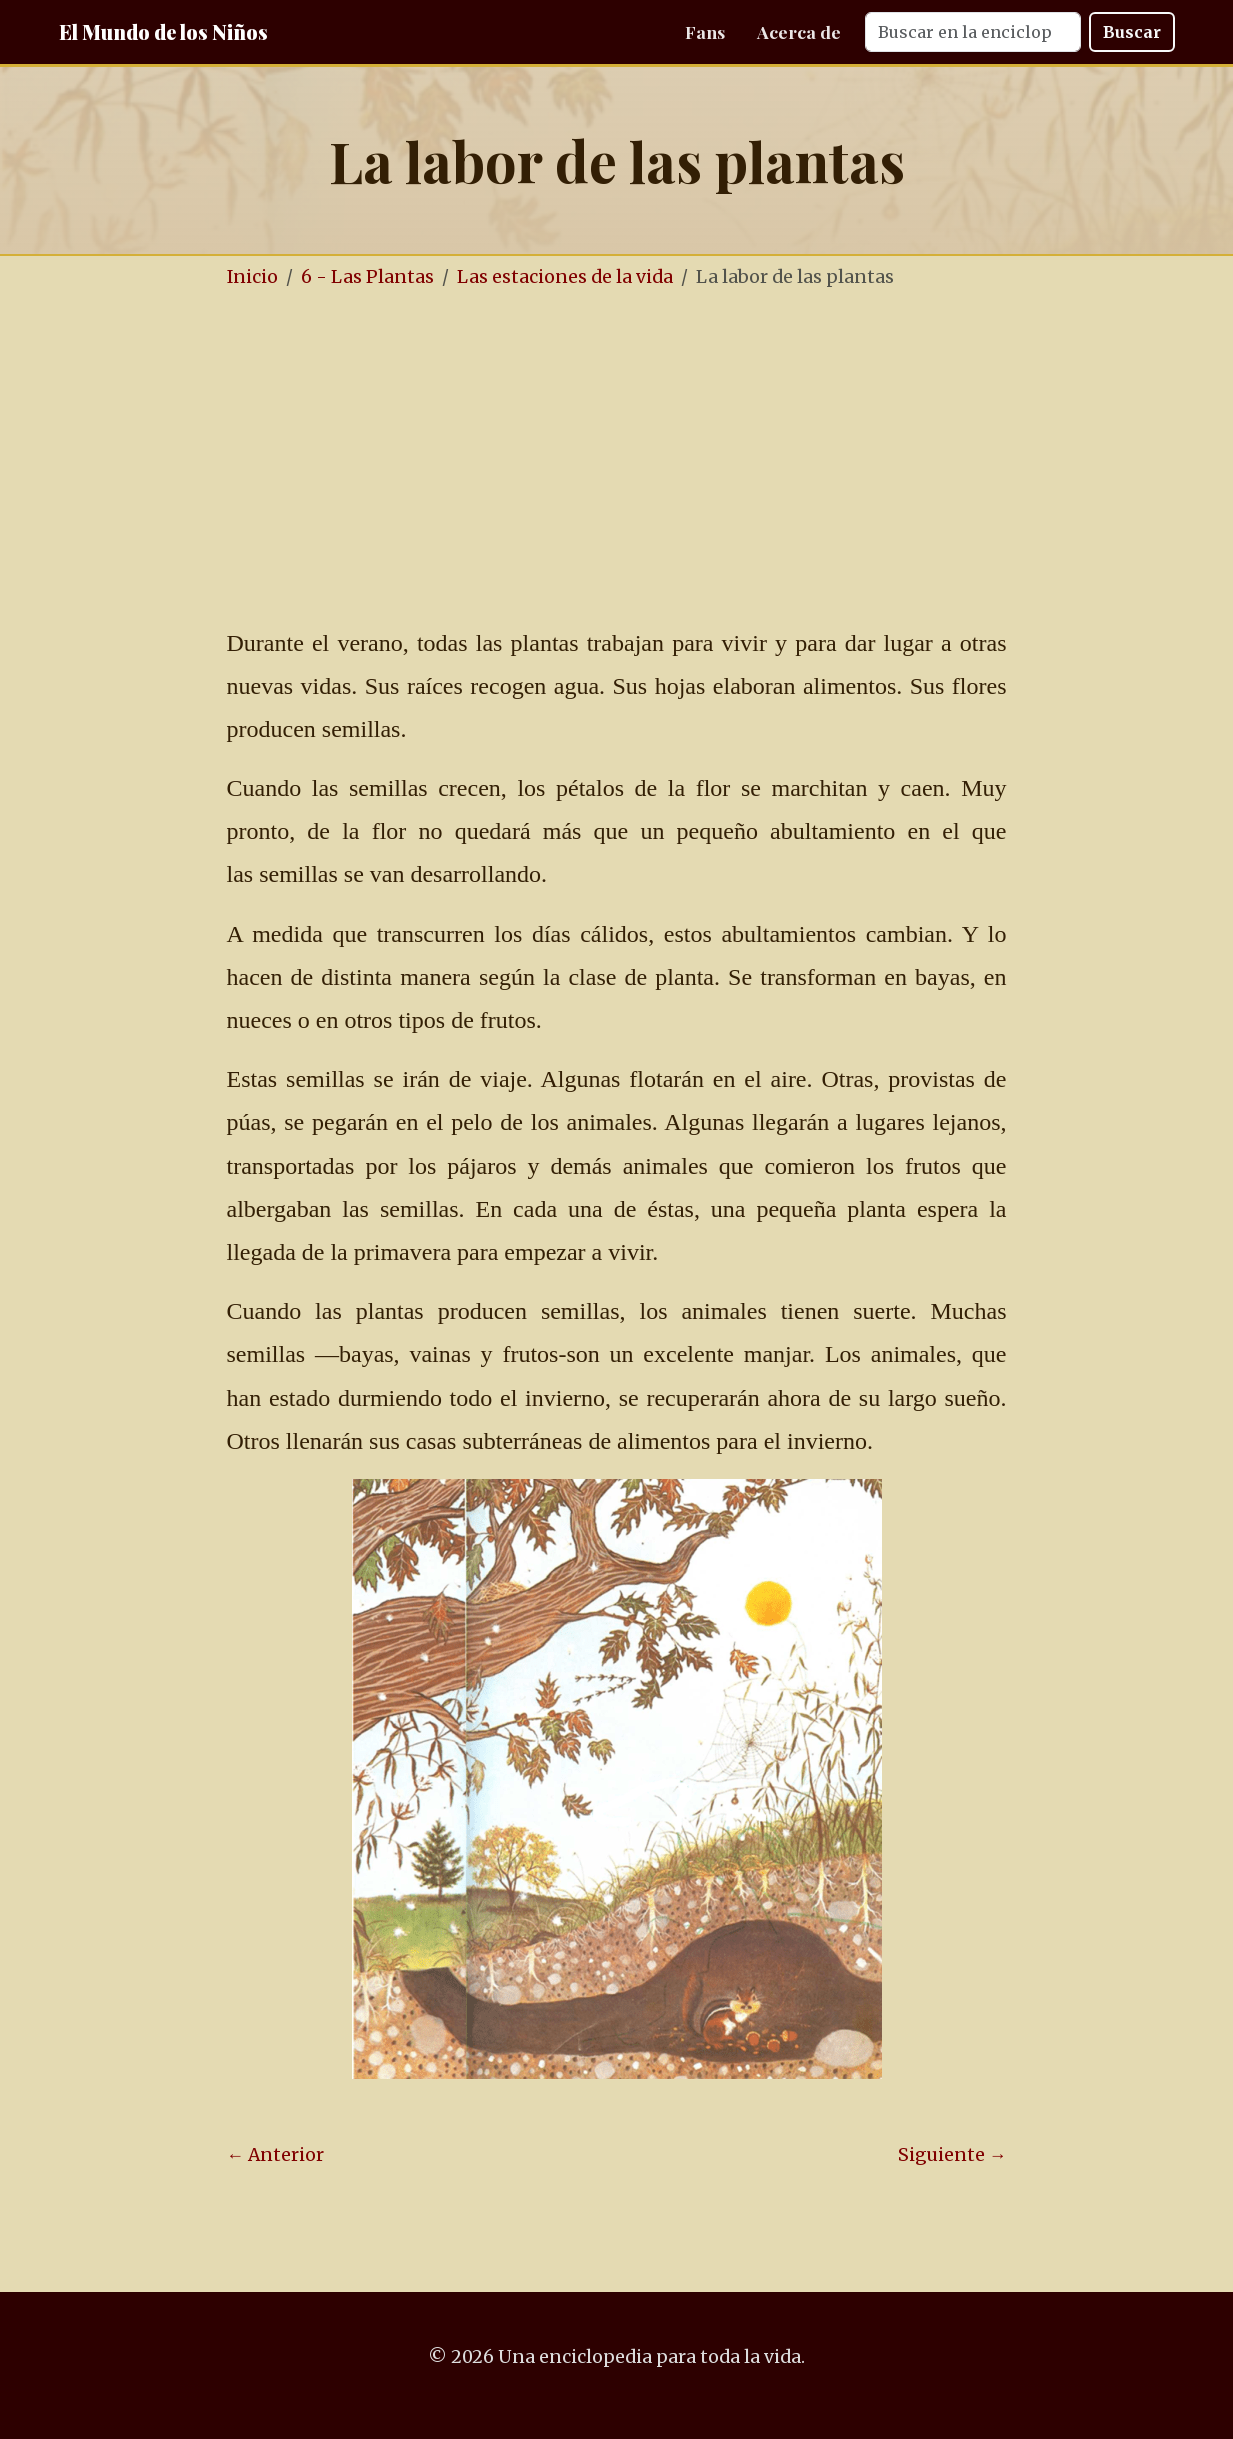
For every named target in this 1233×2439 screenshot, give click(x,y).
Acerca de (799, 31)
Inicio (252, 277)
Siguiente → (952, 2155)
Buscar (1132, 32)
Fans (705, 31)
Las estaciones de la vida (565, 277)
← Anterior (276, 2155)
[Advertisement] (677, 458)
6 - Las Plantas (367, 277)
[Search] (973, 32)
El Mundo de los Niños (163, 31)
